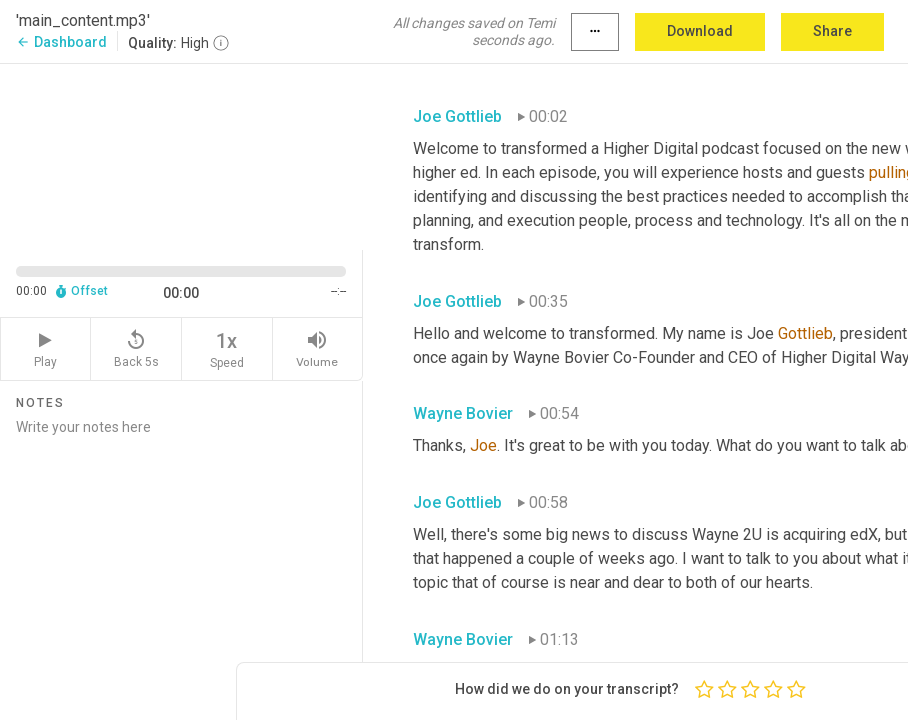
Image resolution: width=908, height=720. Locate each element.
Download (700, 31)
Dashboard (61, 42)
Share (832, 31)
